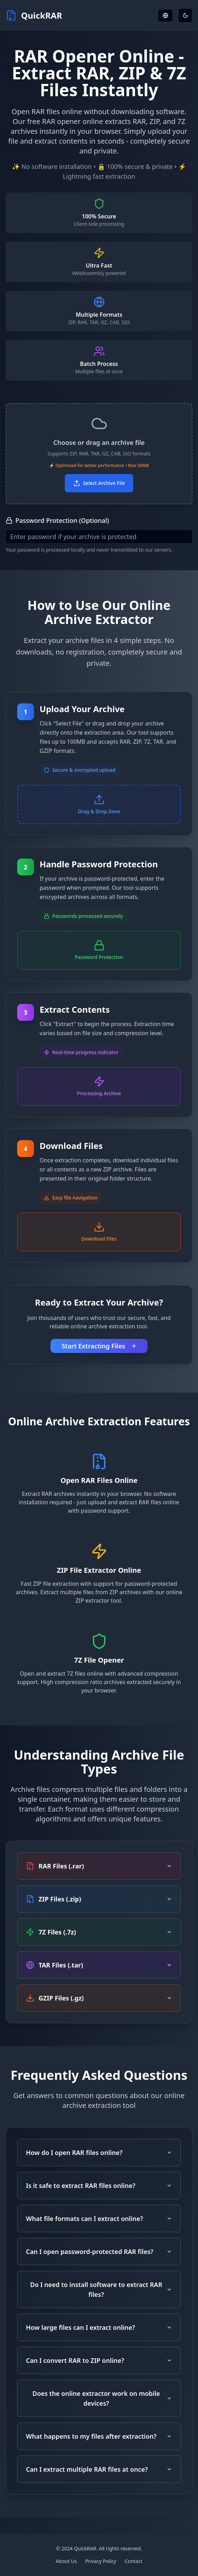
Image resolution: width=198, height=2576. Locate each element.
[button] (99, 453)
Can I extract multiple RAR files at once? (99, 2469)
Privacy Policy (100, 2561)
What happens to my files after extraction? (99, 2436)
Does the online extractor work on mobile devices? (102, 2398)
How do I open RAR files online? (99, 2152)
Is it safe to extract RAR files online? (99, 2185)
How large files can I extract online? (99, 2327)
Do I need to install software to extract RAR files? (101, 2289)
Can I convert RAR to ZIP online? (99, 2360)
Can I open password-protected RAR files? (99, 2251)
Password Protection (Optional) (57, 520)
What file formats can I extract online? (99, 2218)
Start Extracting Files (99, 1346)
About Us (66, 2561)
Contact (134, 2561)
